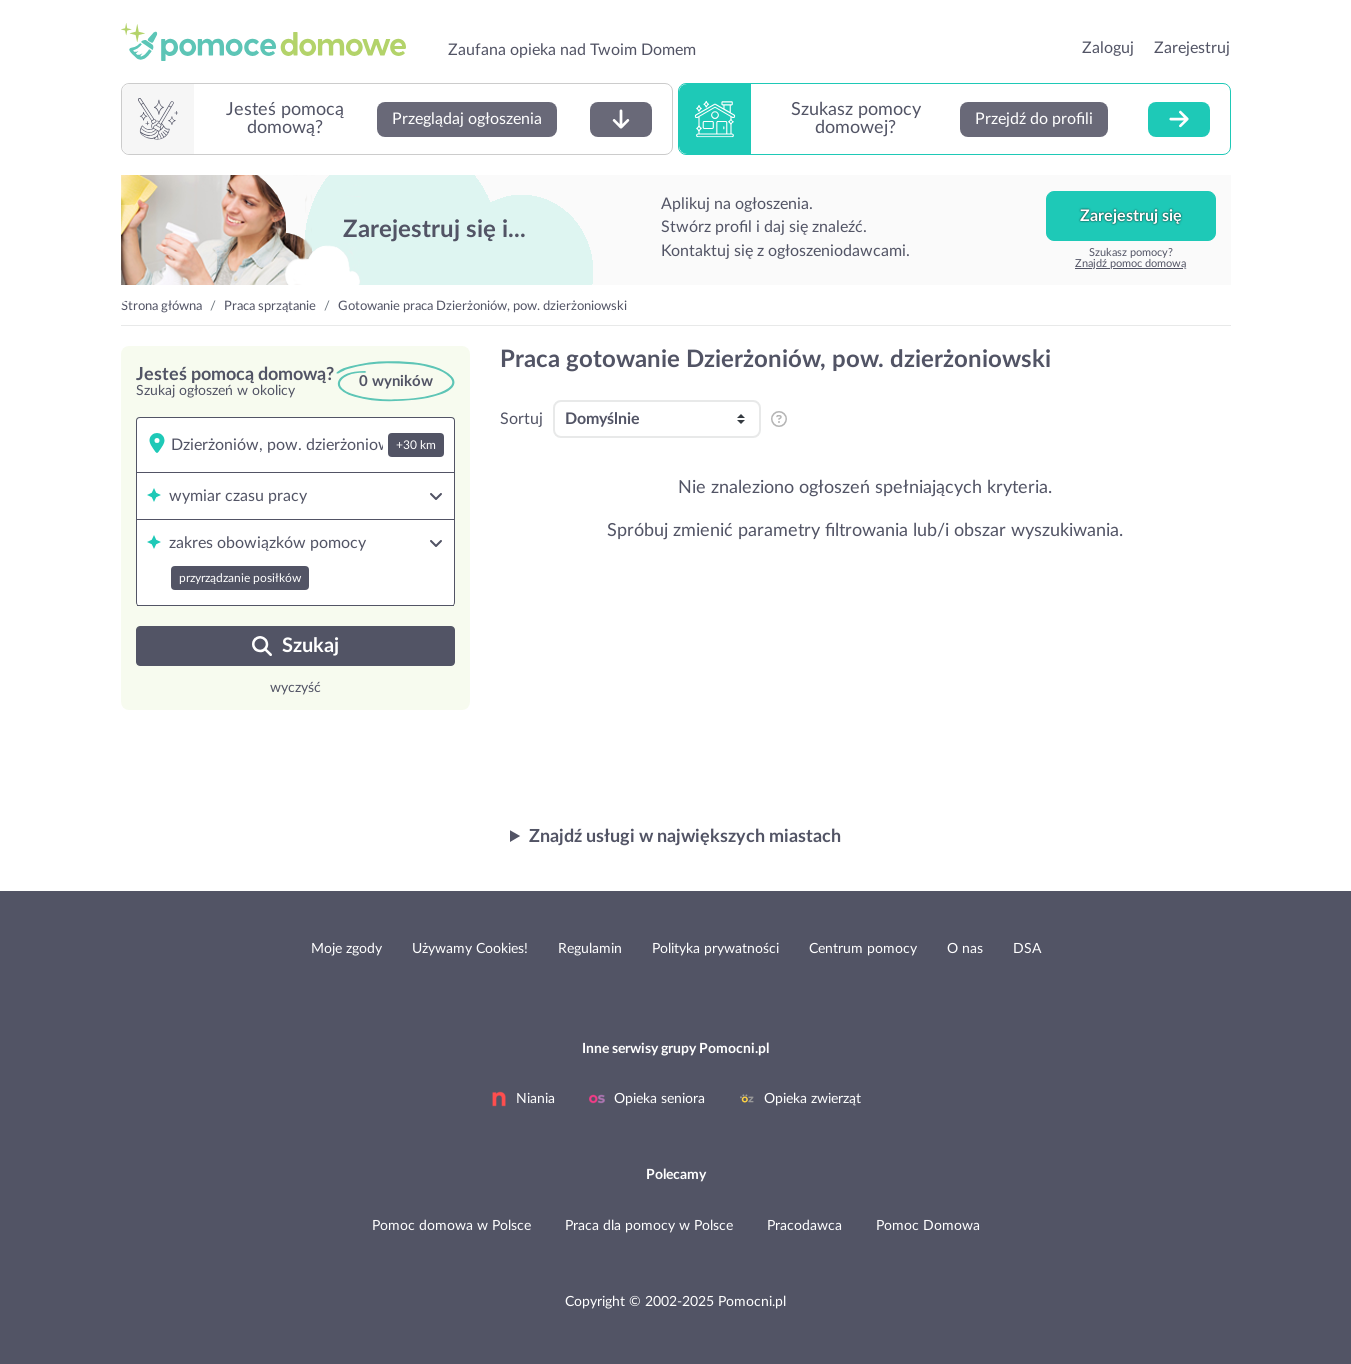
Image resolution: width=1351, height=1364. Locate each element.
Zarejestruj (1192, 48)
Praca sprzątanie (270, 306)
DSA (1027, 949)
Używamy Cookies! (470, 949)
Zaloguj (1108, 48)
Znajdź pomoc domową (1130, 263)
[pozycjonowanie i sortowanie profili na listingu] (778, 419)
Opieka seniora (647, 1099)
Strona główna (161, 306)
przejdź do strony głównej (272, 42)
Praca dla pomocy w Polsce (649, 1226)
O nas (965, 949)
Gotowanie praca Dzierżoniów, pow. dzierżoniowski (482, 306)
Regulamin (590, 949)
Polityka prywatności (715, 949)
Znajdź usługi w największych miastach (685, 837)
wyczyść (295, 688)
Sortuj (521, 419)
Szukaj (295, 646)
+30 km (416, 445)
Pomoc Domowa (928, 1226)
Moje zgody (346, 949)
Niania (523, 1099)
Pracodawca (804, 1226)
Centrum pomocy (863, 949)
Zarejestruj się (1131, 216)
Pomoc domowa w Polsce (451, 1226)
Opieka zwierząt (800, 1099)
